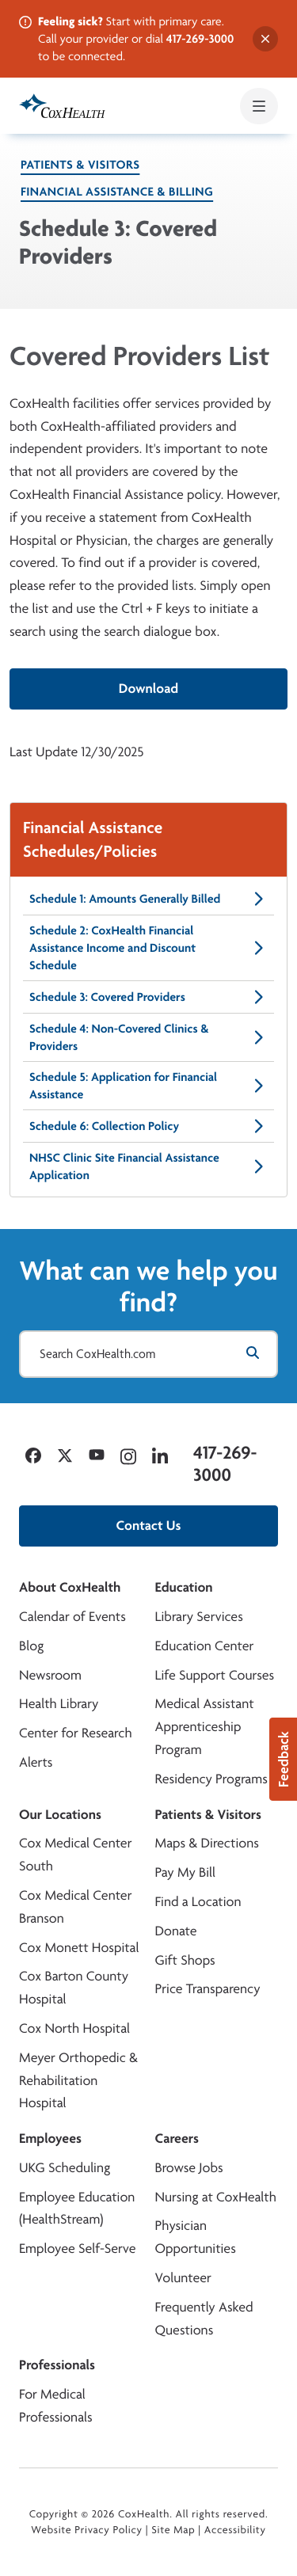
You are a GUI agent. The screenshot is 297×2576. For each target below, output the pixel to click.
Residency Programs (211, 1779)
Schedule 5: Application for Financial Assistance (148, 1085)
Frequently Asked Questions (204, 2318)
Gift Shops (185, 1960)
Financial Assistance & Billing (117, 191)
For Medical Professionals (56, 2406)
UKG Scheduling (64, 2167)
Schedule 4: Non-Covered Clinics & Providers (148, 1037)
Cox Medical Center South (75, 1854)
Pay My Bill (185, 1872)
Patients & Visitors (80, 164)
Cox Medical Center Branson (75, 1907)
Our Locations (60, 1814)
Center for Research (75, 1733)
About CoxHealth (69, 1587)
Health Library (58, 1703)
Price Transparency (208, 1989)
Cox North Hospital (74, 2028)
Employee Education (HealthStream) (77, 2208)
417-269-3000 (200, 38)
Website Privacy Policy (87, 2530)
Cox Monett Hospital (79, 1947)
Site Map (173, 2530)
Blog (31, 1646)
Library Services (199, 1616)
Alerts (35, 1762)
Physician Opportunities (195, 2237)
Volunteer (183, 2278)
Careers (177, 2138)
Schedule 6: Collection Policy (148, 1126)
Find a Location (198, 1901)
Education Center (204, 1646)
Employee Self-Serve (77, 2248)
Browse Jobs (189, 2167)
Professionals (57, 2365)
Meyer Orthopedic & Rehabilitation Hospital (78, 2080)
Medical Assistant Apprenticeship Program (204, 1726)
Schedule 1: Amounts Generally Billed (148, 898)
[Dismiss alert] (265, 38)
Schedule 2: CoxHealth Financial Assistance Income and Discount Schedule (148, 947)
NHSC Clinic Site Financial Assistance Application (148, 1166)
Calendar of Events (72, 1616)
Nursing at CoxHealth (215, 2197)
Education (184, 1587)
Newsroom (50, 1675)
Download (148, 688)
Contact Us (148, 1525)
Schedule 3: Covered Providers (148, 996)
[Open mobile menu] (259, 106)
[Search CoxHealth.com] (148, 1354)
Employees (50, 2138)
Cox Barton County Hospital (73, 1987)
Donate (176, 1931)
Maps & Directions (207, 1843)
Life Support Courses (215, 1675)
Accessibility (235, 2530)
